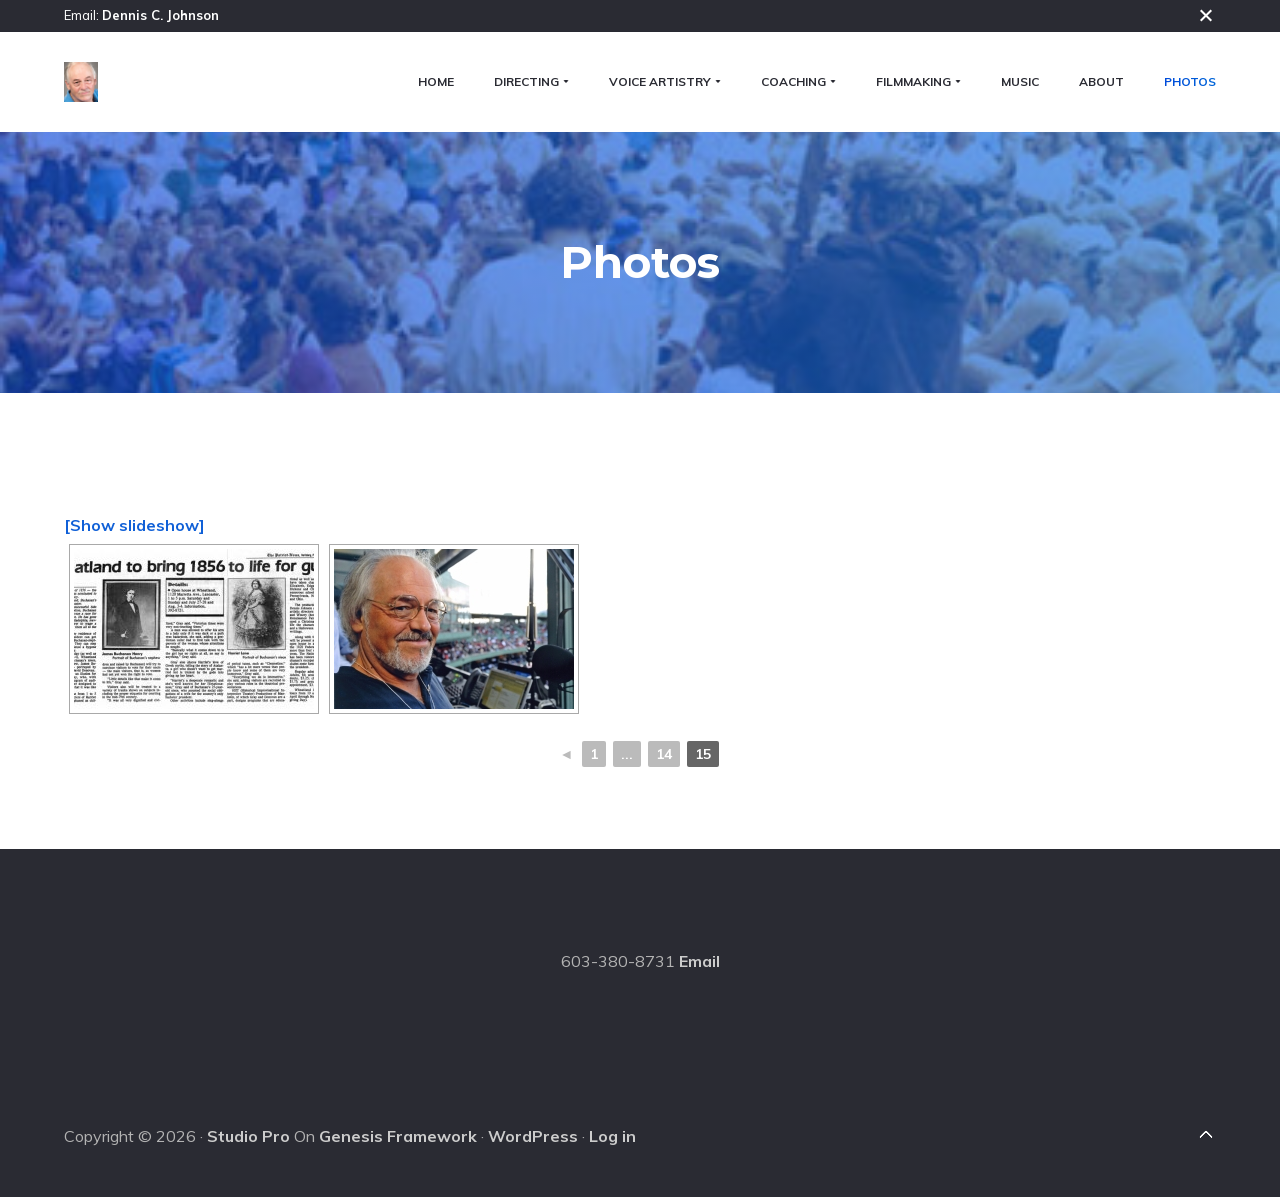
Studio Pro (248, 1136)
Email (699, 961)
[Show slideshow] (134, 525)
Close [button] (1206, 15)
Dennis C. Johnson (160, 15)
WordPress (533, 1136)
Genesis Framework (398, 1136)
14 (664, 754)
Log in (612, 1136)
